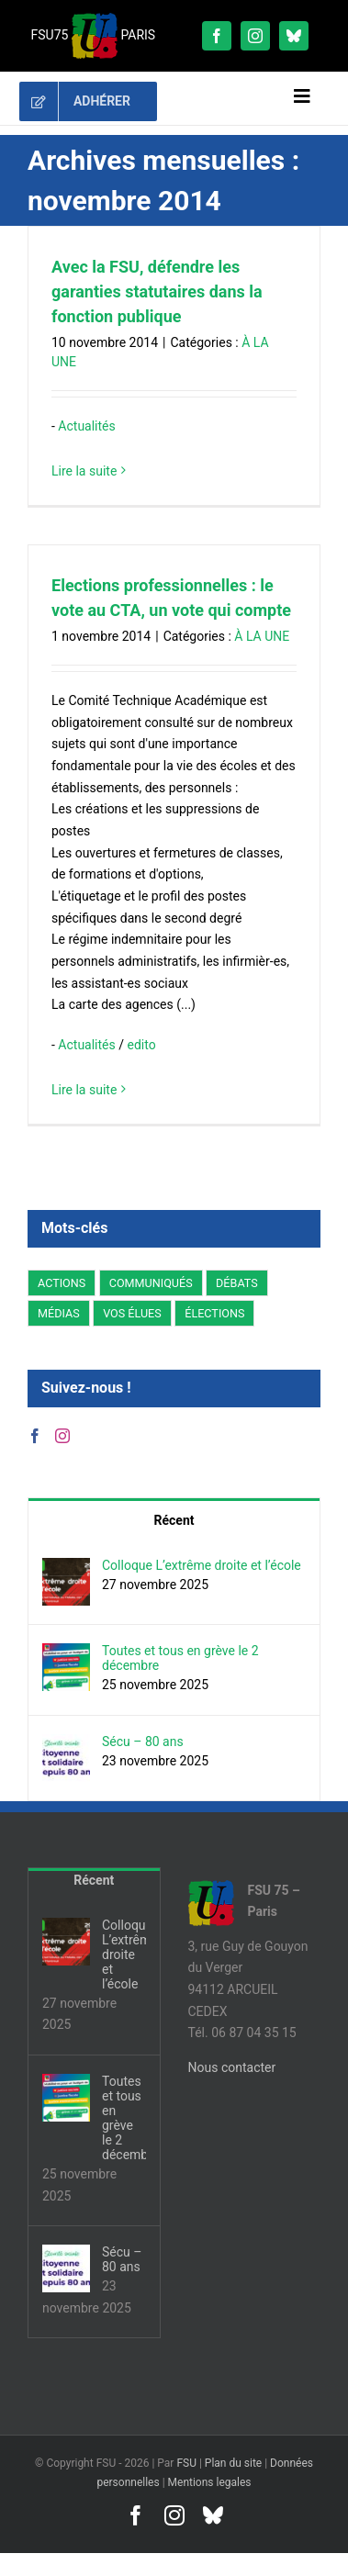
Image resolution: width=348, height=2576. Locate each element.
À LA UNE (261, 636)
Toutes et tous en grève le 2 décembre (180, 1658)
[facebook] (216, 35)
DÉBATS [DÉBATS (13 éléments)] (237, 1283)
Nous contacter (232, 2067)
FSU (186, 2463)
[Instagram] (62, 1435)
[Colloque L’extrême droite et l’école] (66, 1568)
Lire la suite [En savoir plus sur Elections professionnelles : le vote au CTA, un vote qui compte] (84, 1089)
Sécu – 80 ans (143, 1741)
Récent (174, 1520)
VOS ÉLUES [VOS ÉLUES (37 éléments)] (132, 1313)
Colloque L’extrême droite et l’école (201, 1565)
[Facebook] (35, 1435)
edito (142, 1044)
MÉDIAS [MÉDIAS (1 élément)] (59, 1313)
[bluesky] (294, 35)
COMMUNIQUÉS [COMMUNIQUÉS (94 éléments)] (151, 1283)
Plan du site (233, 2463)
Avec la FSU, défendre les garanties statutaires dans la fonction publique (157, 291)
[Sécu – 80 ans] (66, 1744)
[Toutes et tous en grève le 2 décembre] (66, 1653)
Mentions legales (210, 2482)
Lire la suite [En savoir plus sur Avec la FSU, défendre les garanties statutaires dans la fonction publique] (84, 471)
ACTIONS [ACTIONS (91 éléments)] (61, 1283)
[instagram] (255, 35)
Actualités (86, 426)
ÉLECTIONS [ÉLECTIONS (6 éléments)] (214, 1313)
